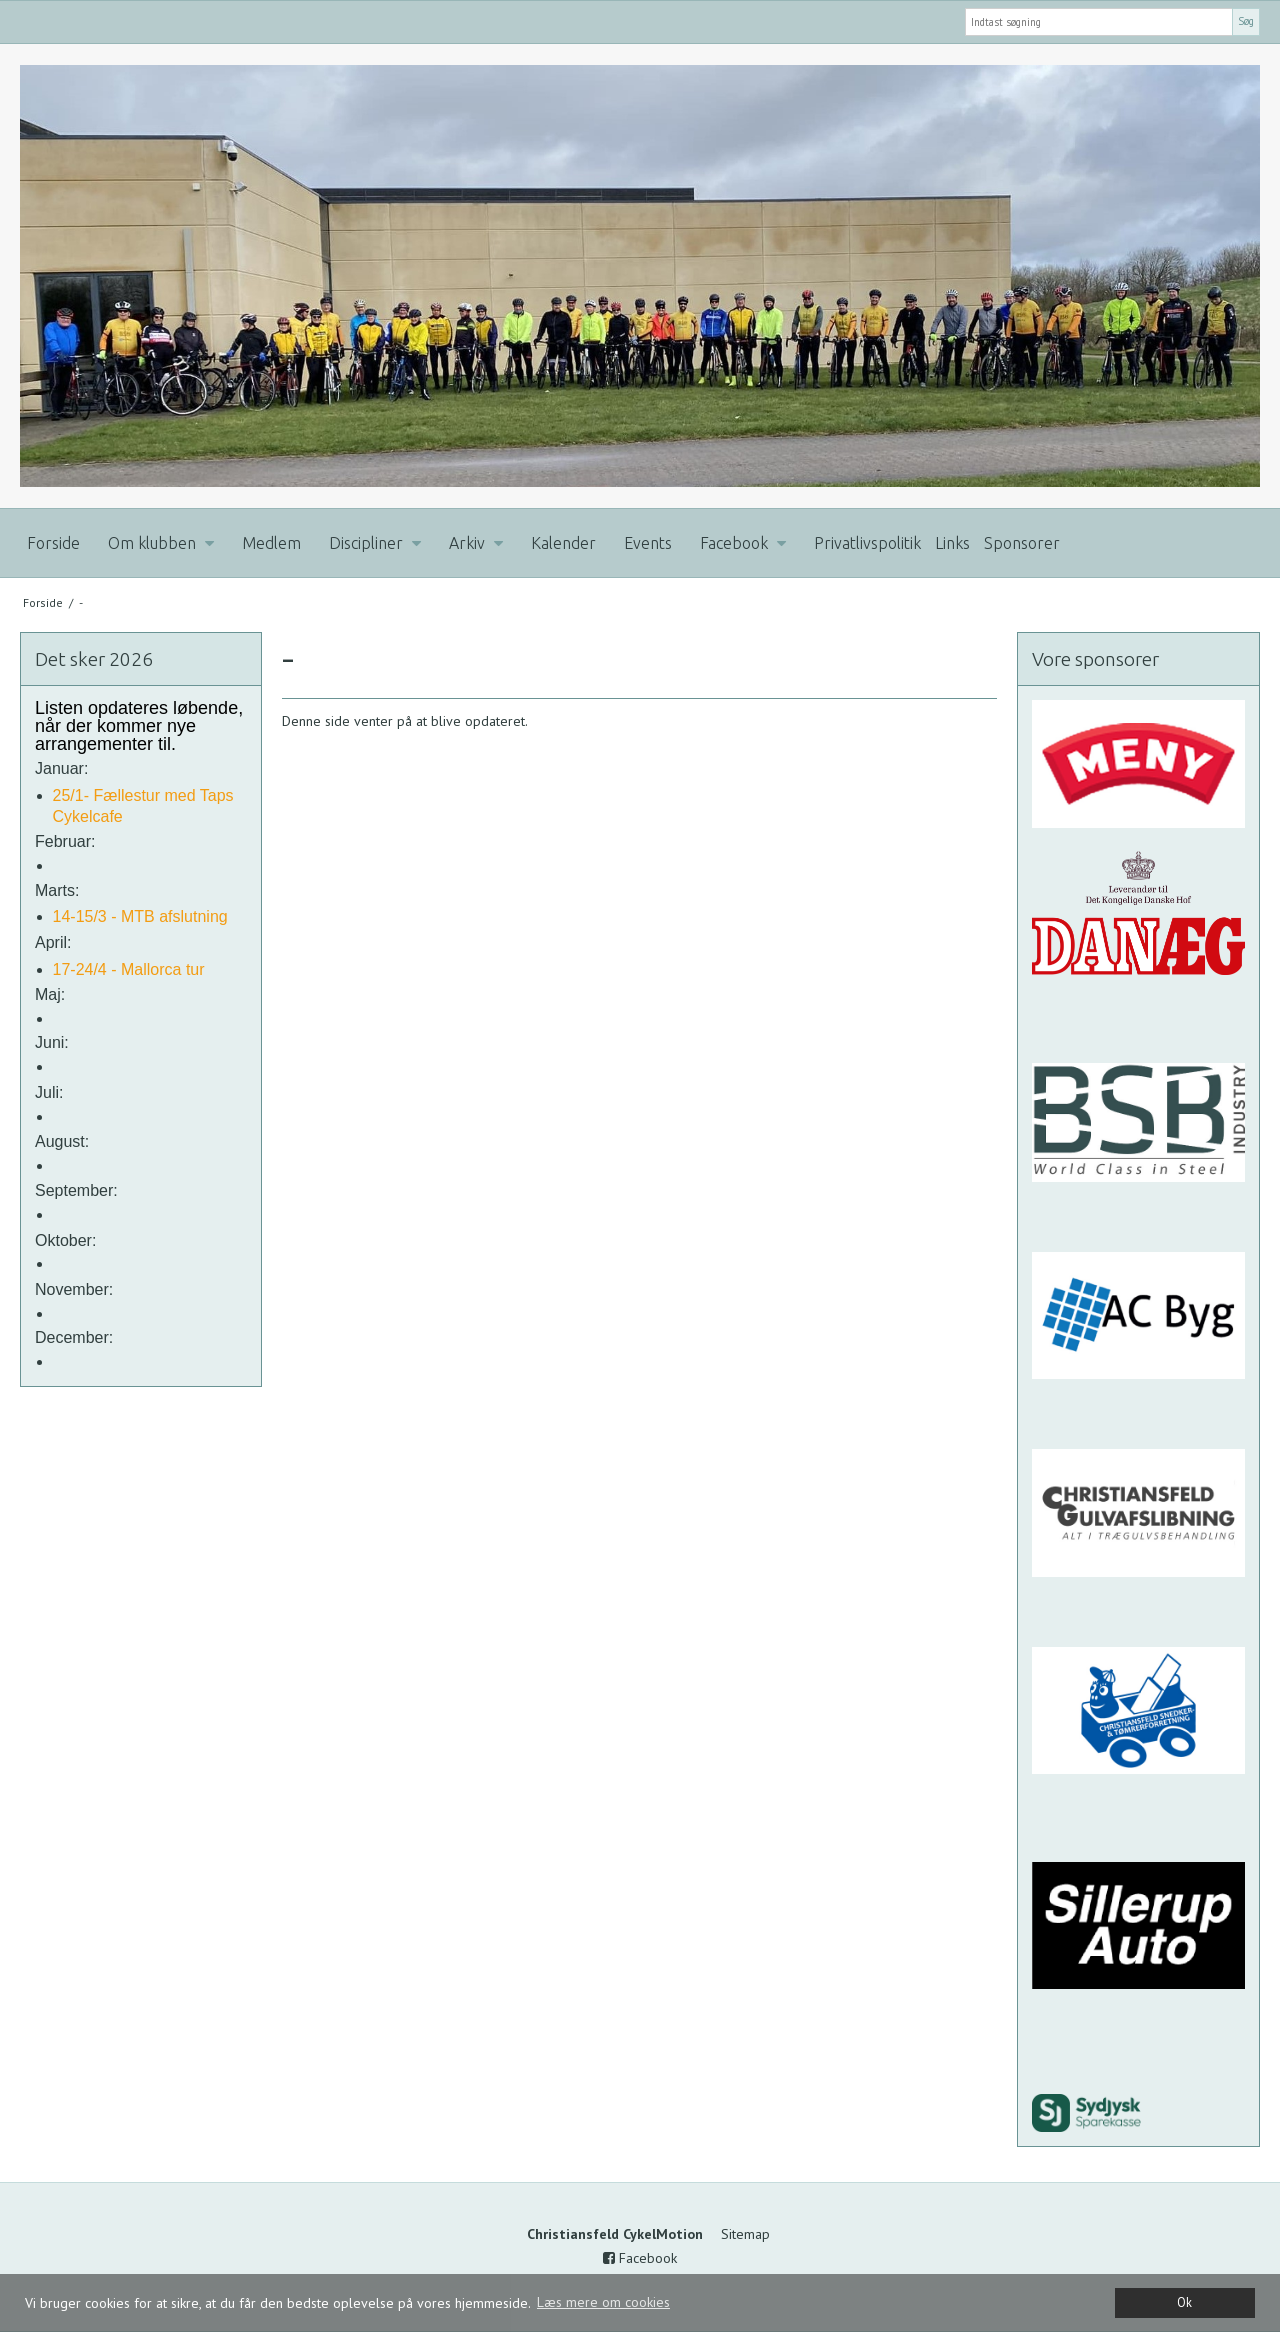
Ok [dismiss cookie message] (1184, 2302)
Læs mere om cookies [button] (603, 2302)
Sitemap (745, 2234)
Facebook (640, 2258)
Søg (1246, 21)
